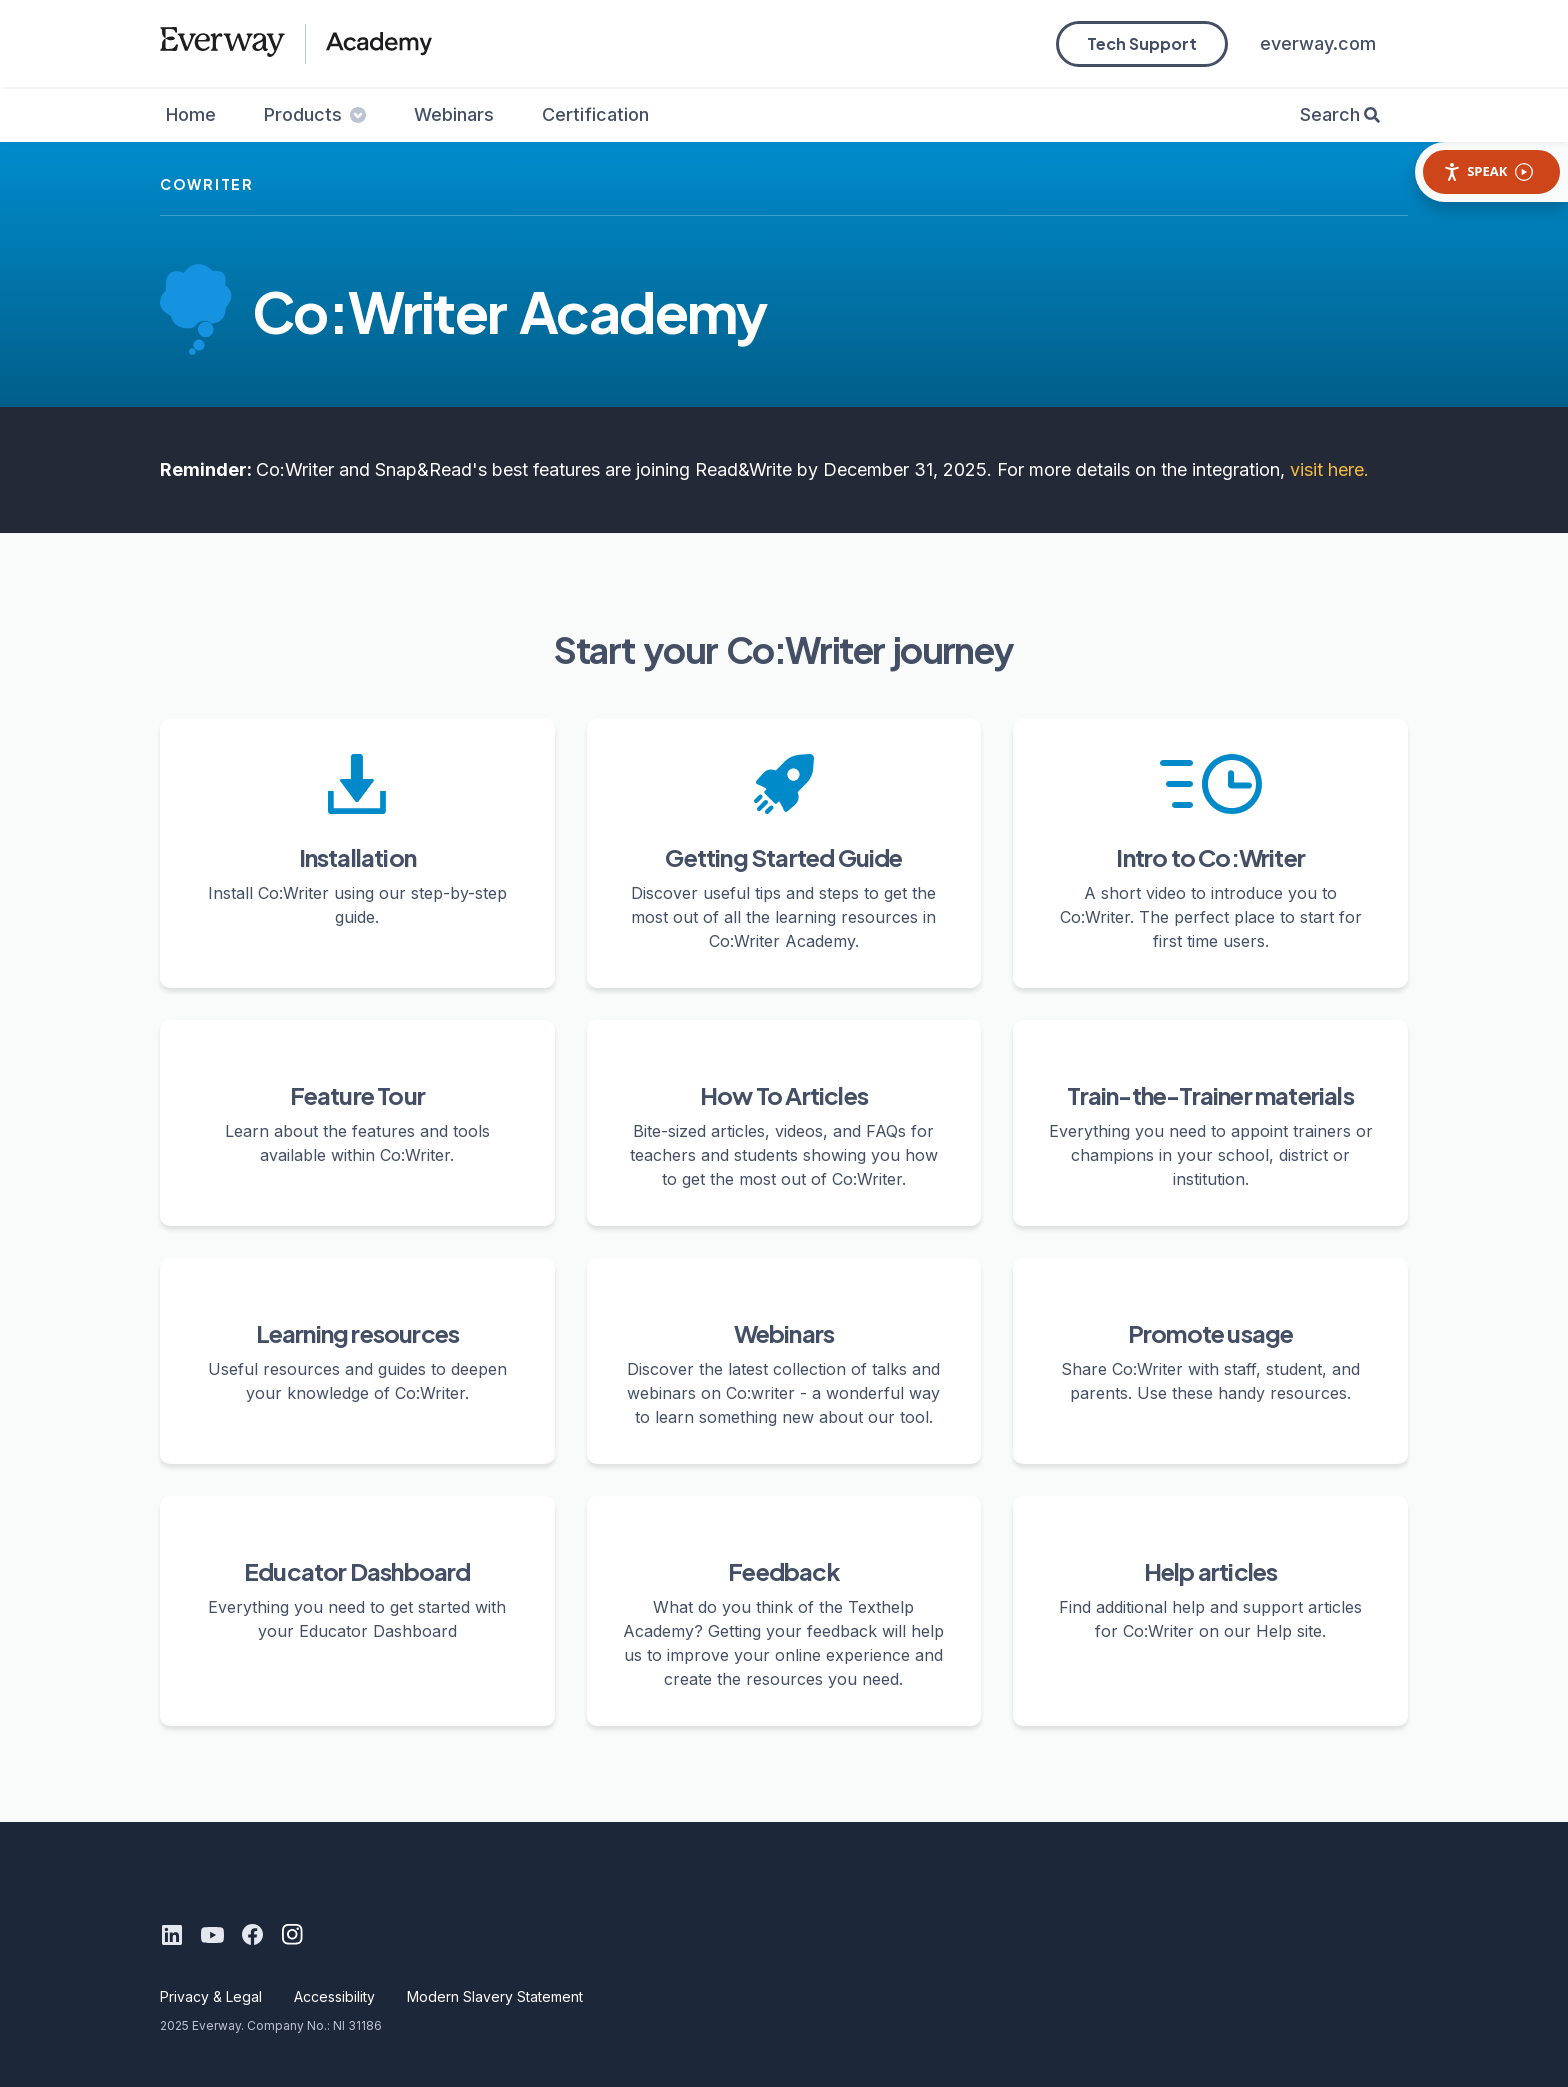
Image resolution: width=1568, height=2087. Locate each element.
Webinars (454, 114)
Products (315, 114)
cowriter (207, 184)
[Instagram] (292, 1935)
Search (1330, 114)
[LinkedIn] (172, 1935)
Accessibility (334, 1996)
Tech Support (1142, 43)
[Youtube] (212, 1935)
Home (191, 114)
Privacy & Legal (211, 1996)
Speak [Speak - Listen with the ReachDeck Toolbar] (1488, 171)
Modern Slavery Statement (495, 1996)
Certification (595, 114)
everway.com (1318, 43)
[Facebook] (252, 1935)
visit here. (1329, 469)
